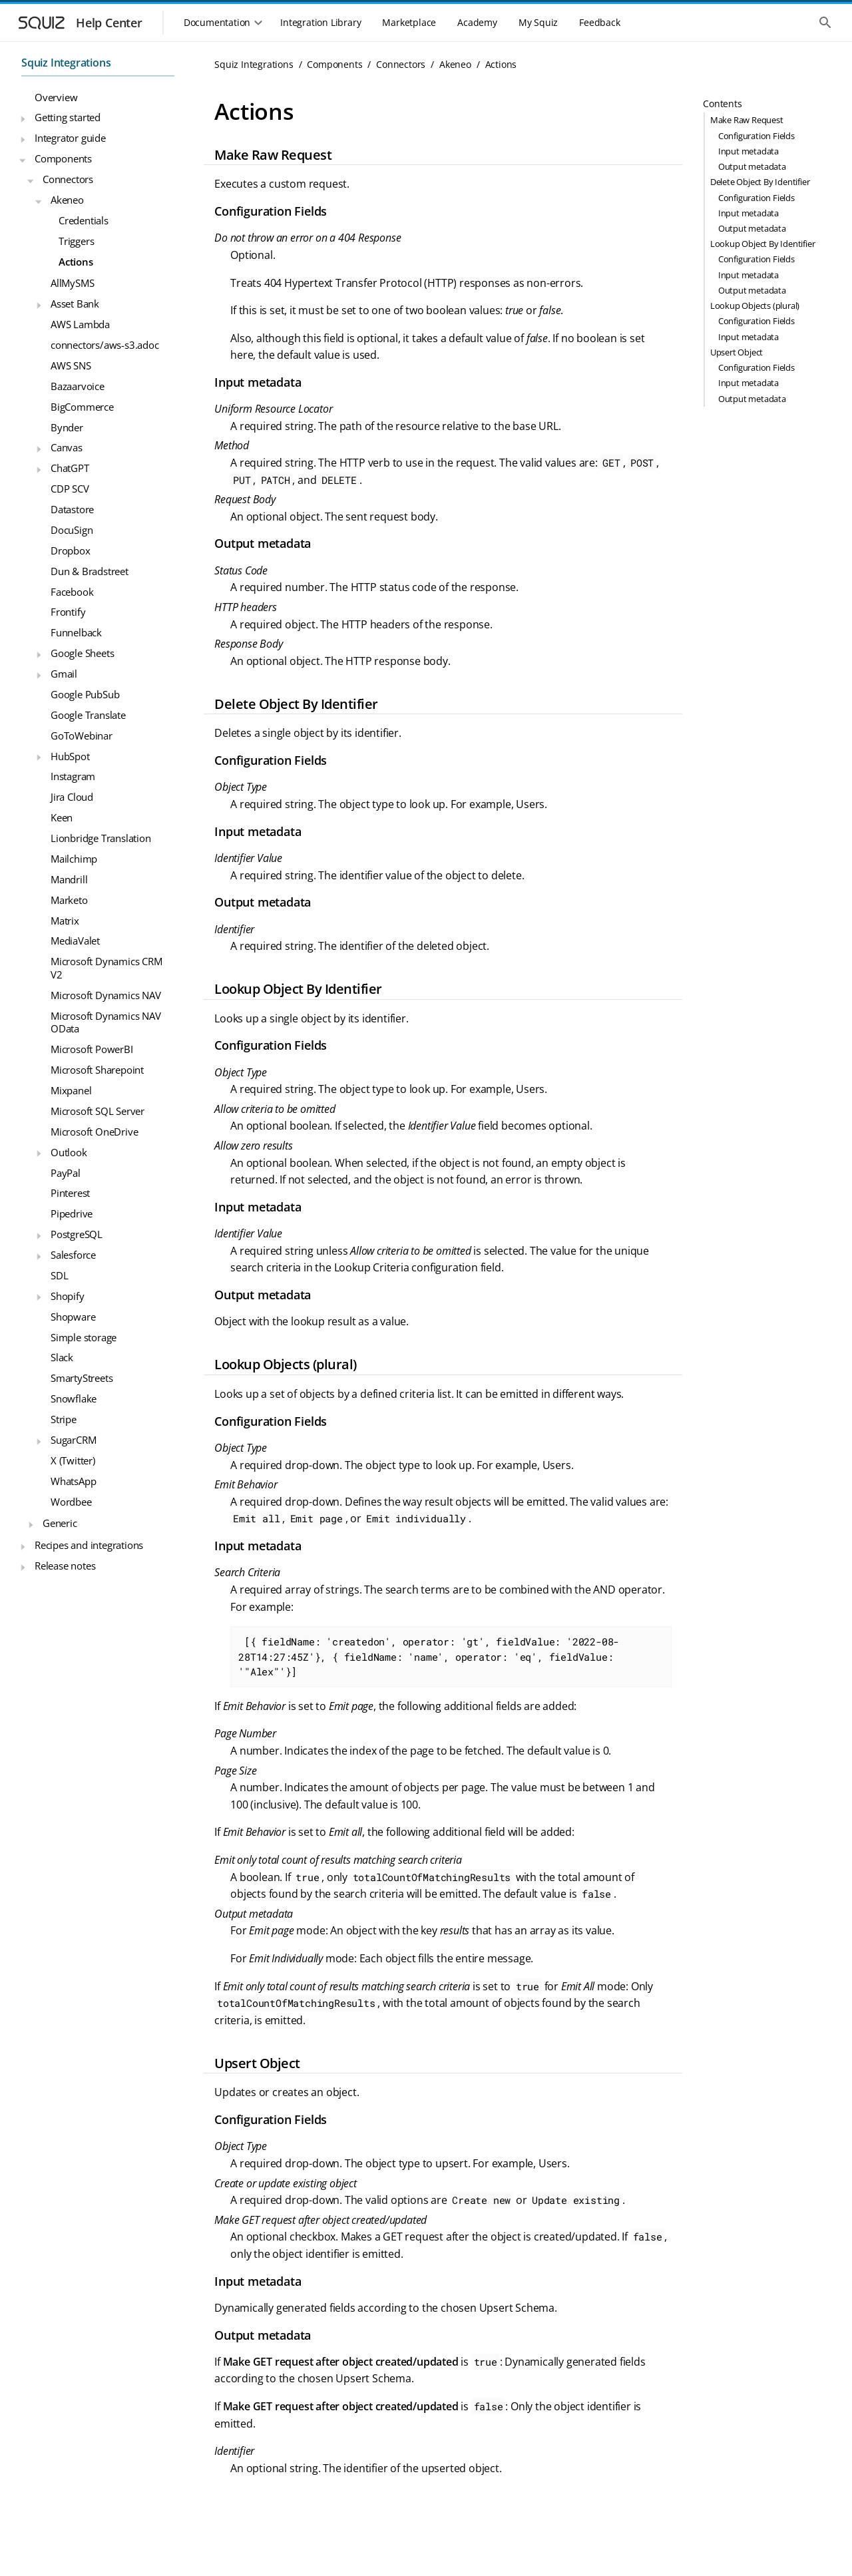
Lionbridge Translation (101, 838)
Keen (62, 817)
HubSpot (70, 756)
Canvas (67, 447)
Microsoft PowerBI (92, 1049)
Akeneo (67, 199)
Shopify (68, 1296)
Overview (56, 97)
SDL (59, 1275)
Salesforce (73, 1254)
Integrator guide (70, 137)
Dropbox (71, 550)
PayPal (66, 1173)
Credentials (83, 220)
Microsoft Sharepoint (97, 1069)
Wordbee (71, 1501)
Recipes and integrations (89, 1545)
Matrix (65, 920)
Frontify (68, 611)
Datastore (72, 509)
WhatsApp (73, 1481)
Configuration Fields (756, 136)
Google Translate (88, 715)
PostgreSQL (77, 1234)
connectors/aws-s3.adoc (105, 344)
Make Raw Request (746, 120)
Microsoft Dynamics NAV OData (106, 1022)
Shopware (73, 1316)
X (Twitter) (73, 1460)
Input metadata (748, 151)
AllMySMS (72, 283)
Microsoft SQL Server (97, 1111)
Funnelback (76, 632)
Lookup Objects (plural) (754, 306)
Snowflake (74, 1398)
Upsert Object (736, 352)
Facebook (72, 591)
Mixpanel (71, 1090)
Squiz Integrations (65, 62)
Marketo (69, 900)
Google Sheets (82, 653)
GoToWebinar (81, 735)
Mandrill (69, 879)
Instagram (73, 776)
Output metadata (752, 166)
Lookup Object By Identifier (762, 244)
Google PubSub (85, 694)
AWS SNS (71, 365)
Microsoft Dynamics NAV (106, 995)
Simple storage (83, 1337)
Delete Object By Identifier (760, 182)
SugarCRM (73, 1439)
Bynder (67, 427)
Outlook (69, 1152)
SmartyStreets (81, 1378)
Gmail (64, 673)
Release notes (65, 1565)
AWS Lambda (80, 324)
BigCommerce (82, 406)
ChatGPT (70, 468)
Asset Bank (75, 303)
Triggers (76, 241)
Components (63, 158)
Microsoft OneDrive (94, 1131)
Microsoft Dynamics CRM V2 (106, 968)
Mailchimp (74, 858)
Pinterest (70, 1192)
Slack (62, 1357)
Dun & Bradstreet (89, 571)
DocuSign (72, 530)
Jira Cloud (72, 796)
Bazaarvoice (78, 386)
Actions (76, 261)
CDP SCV (70, 488)
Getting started (68, 117)
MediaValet (75, 940)
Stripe (64, 1419)
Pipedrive (72, 1213)
